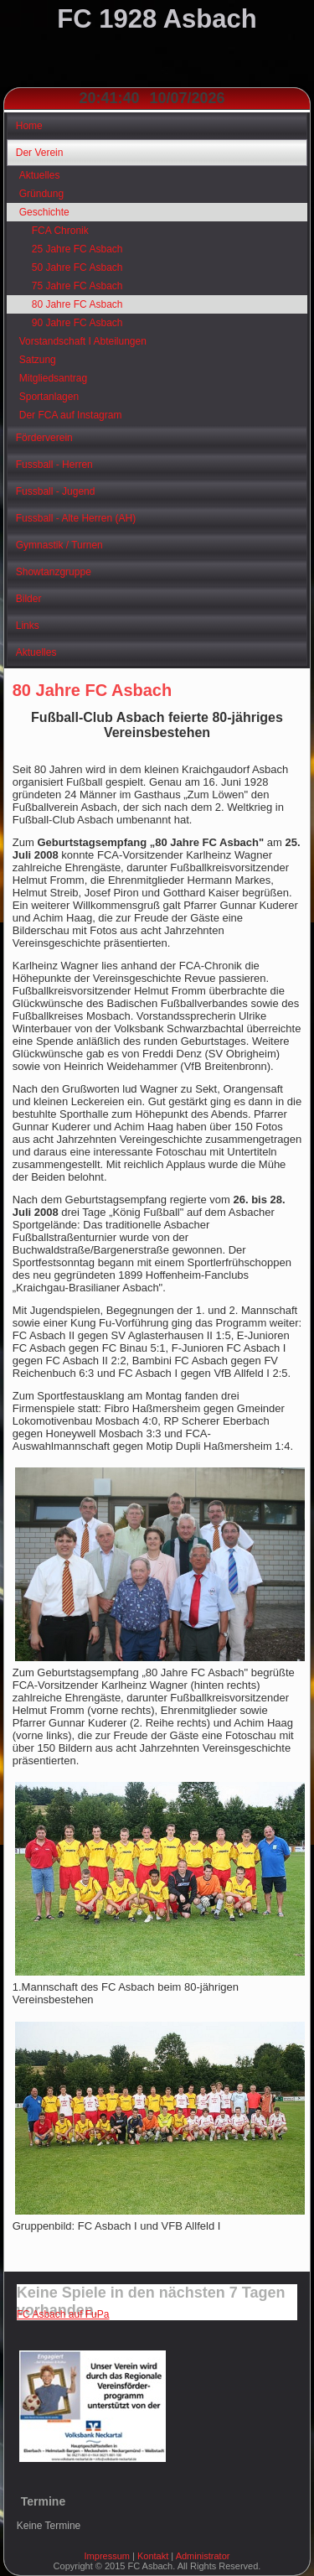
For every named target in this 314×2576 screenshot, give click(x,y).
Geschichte (44, 212)
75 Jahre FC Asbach (77, 286)
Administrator (203, 2556)
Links (27, 625)
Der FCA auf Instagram (70, 415)
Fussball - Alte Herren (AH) (76, 518)
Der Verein (40, 152)
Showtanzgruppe (53, 572)
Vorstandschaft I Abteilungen (83, 341)
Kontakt (152, 2556)
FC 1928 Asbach (156, 19)
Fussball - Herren (54, 464)
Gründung (41, 194)
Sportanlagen (49, 396)
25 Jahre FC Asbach (77, 249)
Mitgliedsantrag (53, 378)
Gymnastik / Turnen (59, 545)
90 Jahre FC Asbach (77, 323)
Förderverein (44, 438)
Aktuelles (39, 175)
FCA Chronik (60, 230)
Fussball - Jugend (55, 491)
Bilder (29, 599)
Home (29, 126)
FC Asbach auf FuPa (63, 2314)
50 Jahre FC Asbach (77, 267)
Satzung (37, 360)
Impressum (107, 2556)
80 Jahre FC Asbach (77, 304)
